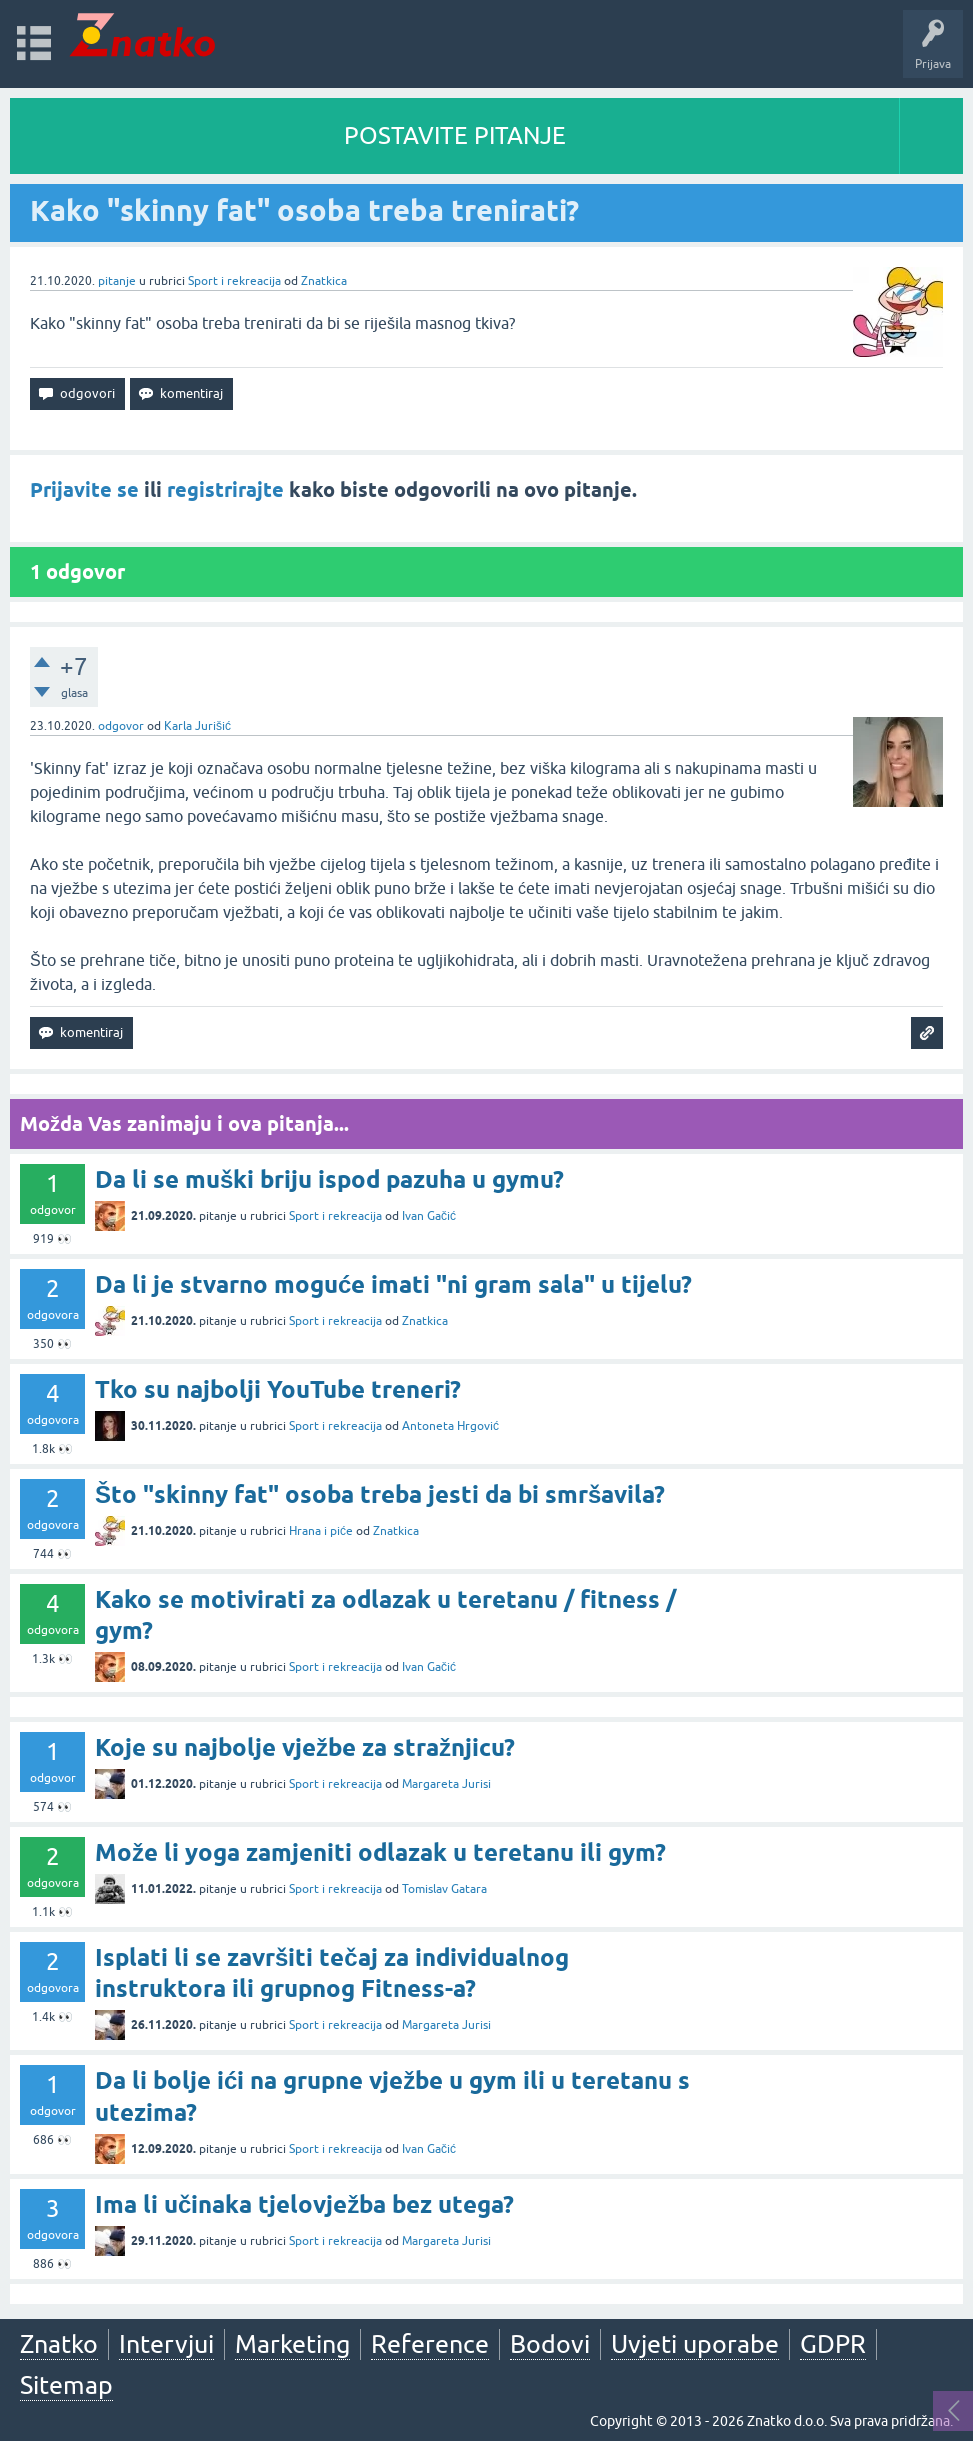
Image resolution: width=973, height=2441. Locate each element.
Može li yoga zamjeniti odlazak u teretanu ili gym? (380, 1852)
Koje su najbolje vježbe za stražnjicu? (305, 1747)
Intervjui (166, 2344)
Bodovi (550, 2344)
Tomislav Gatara (444, 1889)
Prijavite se (84, 490)
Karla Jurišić (197, 726)
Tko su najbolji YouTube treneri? (278, 1389)
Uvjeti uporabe (695, 2344)
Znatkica (324, 281)
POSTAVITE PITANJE (455, 135)
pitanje (117, 281)
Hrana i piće (321, 1531)
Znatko (59, 2344)
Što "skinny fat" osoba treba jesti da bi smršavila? (380, 1494)
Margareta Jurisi (446, 1784)
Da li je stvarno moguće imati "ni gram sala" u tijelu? (393, 1284)
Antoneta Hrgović (450, 1426)
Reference (430, 2344)
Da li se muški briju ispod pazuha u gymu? (329, 1179)
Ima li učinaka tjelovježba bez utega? (304, 2204)
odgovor (121, 726)
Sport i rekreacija (234, 281)
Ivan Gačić (429, 1216)
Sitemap (66, 2385)
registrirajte (225, 490)
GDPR (833, 2344)
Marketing (292, 2344)
